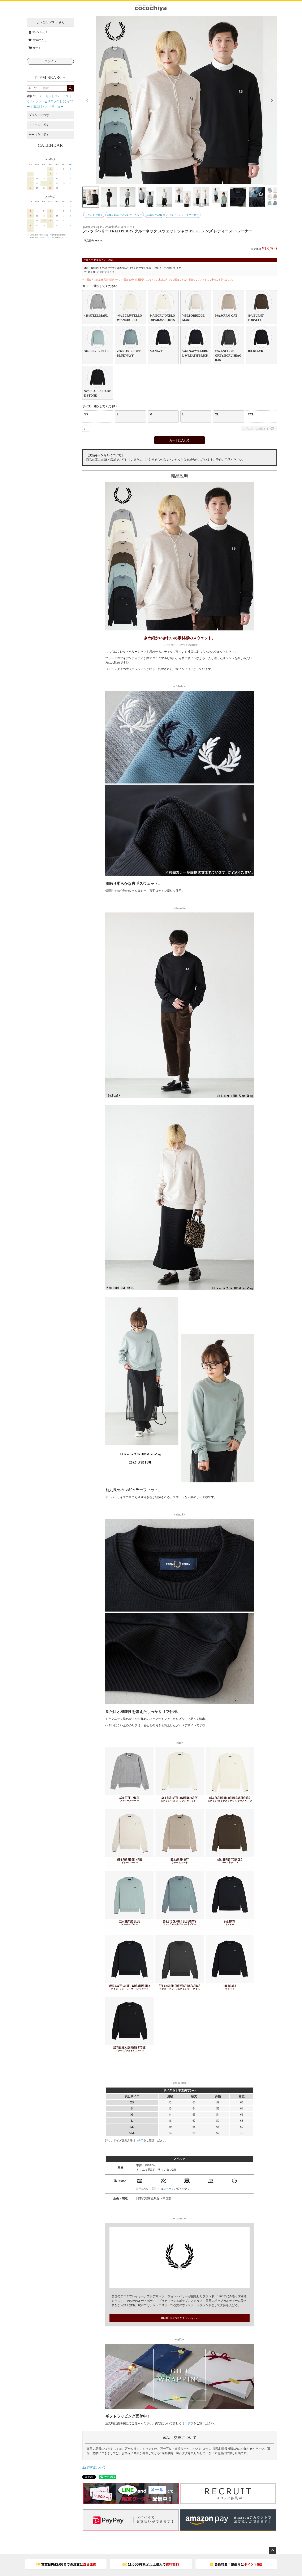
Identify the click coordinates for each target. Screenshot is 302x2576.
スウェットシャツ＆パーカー (182, 214)
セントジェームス (57, 96)
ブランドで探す (94, 214)
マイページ (38, 32)
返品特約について (94, 2467)
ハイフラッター (53, 106)
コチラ (139, 2140)
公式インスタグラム (47, 237)
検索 (70, 88)
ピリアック (51, 101)
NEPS (36, 106)
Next (272, 100)
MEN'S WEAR (154, 214)
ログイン (50, 61)
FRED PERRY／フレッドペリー (124, 214)
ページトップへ (272, 2550)
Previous (87, 100)
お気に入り (38, 40)
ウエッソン (34, 101)
